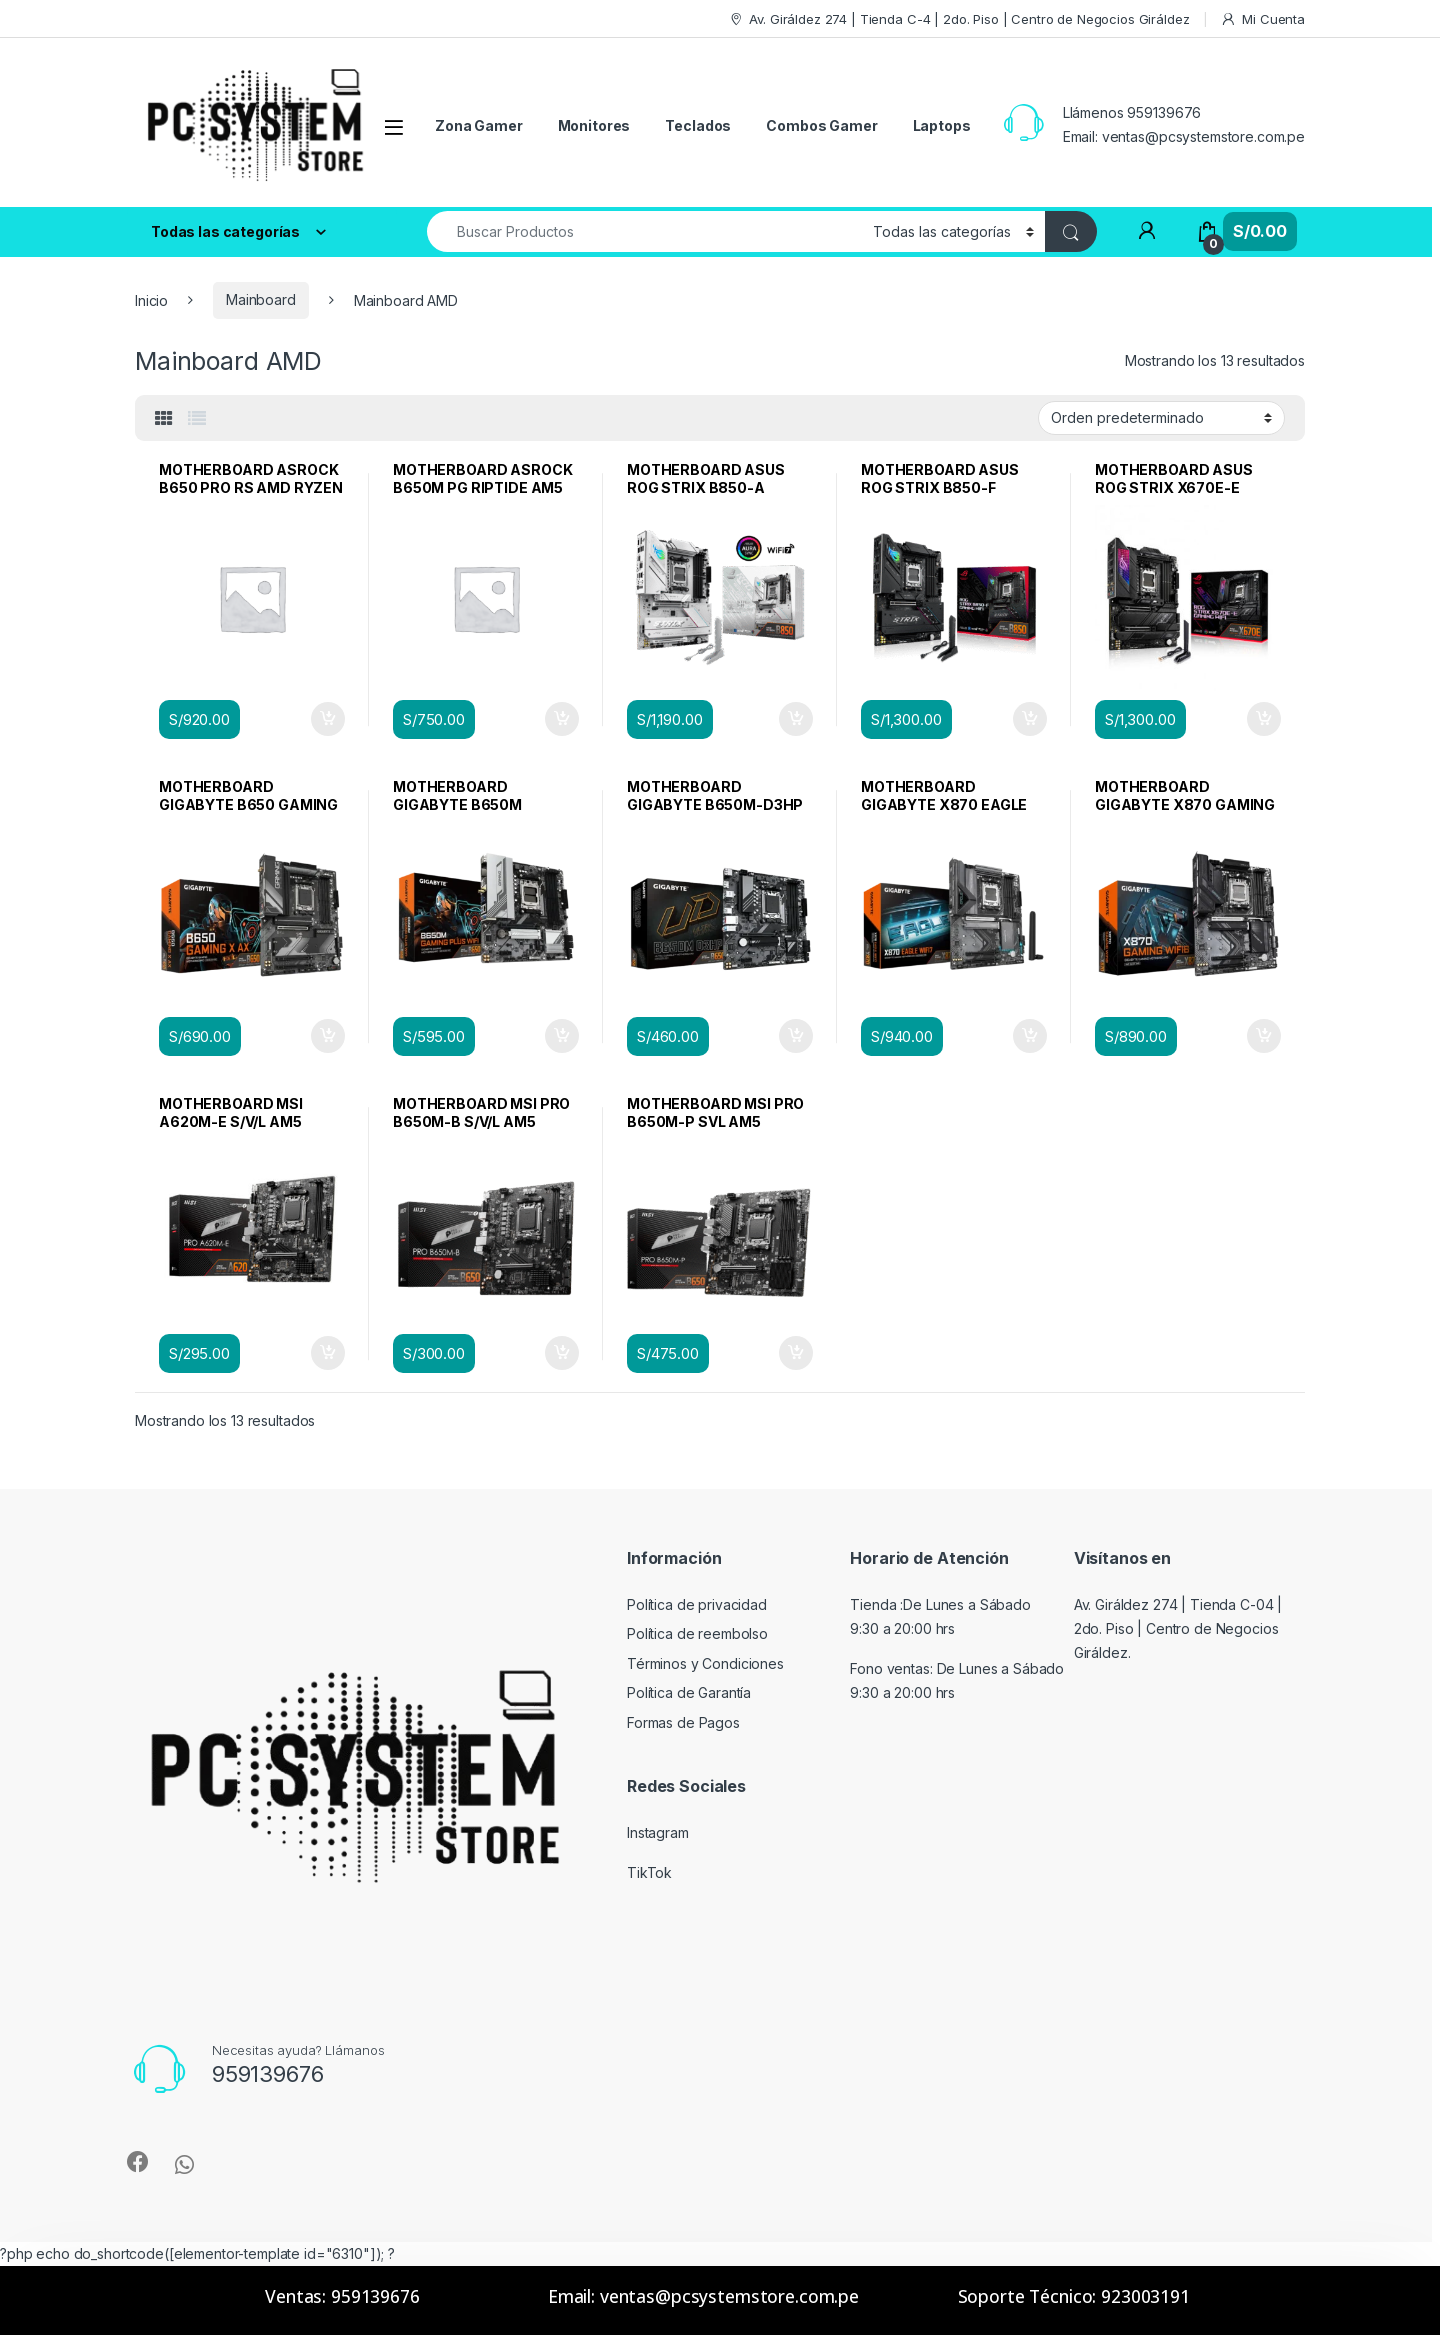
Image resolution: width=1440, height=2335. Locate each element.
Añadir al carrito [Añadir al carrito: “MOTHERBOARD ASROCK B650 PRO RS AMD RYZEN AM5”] (328, 719)
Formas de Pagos (683, 1722)
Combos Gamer (821, 125)
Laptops (942, 125)
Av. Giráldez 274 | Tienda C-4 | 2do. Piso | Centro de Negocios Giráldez (959, 19)
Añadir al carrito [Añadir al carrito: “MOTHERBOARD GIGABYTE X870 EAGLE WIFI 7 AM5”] (1030, 1036)
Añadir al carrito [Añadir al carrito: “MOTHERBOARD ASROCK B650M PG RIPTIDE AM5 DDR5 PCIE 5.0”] (562, 719)
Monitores (594, 125)
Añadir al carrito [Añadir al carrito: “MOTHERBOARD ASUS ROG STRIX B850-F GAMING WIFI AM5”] (1030, 719)
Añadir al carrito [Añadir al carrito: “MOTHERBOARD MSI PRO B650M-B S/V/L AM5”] (562, 1353)
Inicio (151, 299)
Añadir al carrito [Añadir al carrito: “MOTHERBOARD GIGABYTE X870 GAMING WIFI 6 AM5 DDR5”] (1264, 1036)
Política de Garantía (689, 1692)
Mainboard (261, 299)
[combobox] (644, 231)
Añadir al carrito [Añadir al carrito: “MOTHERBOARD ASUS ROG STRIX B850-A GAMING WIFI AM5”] (796, 719)
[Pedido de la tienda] (1161, 418)
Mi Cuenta (1262, 19)
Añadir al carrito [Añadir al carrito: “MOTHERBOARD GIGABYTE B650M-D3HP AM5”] (796, 1036)
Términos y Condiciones (705, 1663)
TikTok (649, 1872)
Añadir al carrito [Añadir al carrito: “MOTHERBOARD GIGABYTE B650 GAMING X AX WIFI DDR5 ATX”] (328, 1036)
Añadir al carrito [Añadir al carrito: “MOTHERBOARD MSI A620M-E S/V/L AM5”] (328, 1353)
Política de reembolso (697, 1633)
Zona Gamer (479, 125)
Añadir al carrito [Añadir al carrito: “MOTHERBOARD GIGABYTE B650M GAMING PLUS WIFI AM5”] (562, 1036)
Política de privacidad (697, 1604)
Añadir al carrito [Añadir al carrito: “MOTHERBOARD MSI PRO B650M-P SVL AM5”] (796, 1353)
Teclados (698, 125)
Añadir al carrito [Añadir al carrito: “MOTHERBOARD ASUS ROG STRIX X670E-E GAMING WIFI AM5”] (1264, 719)
